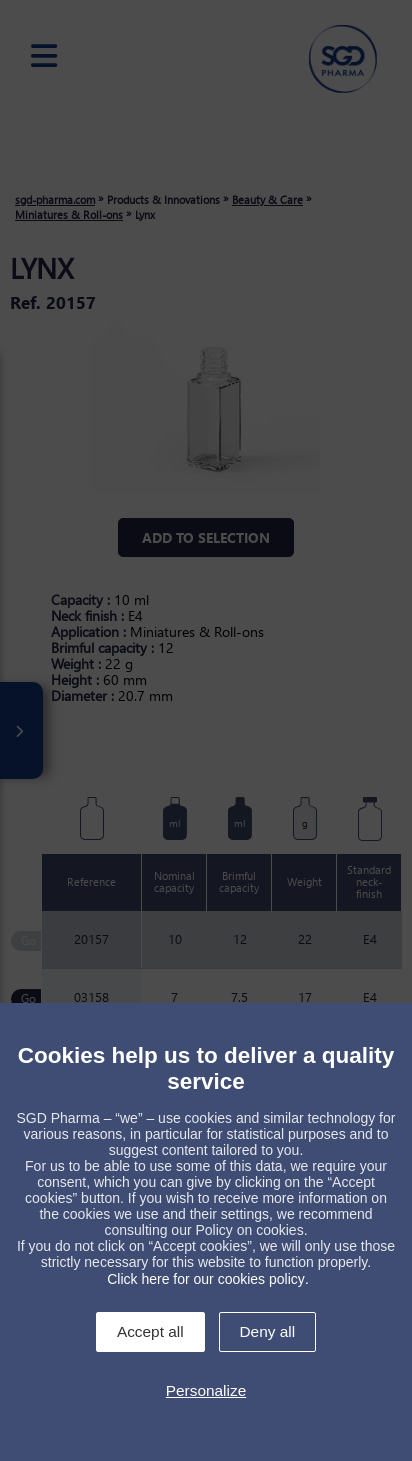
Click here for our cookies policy (206, 1279)
